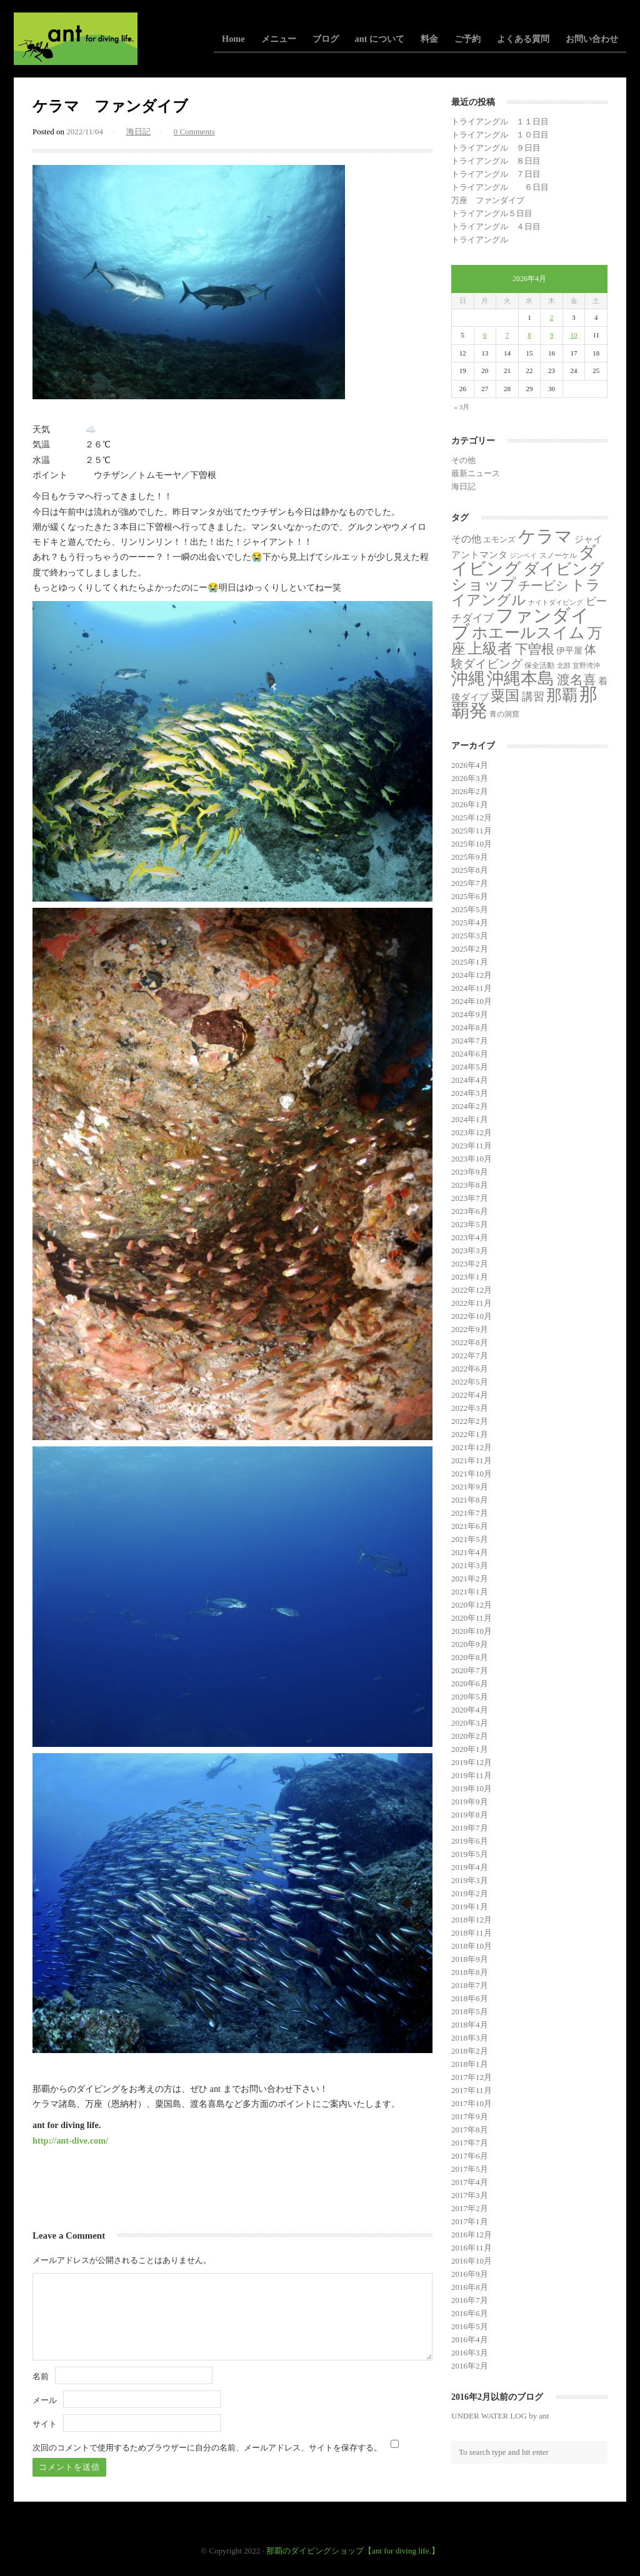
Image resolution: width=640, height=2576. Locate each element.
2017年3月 (469, 2195)
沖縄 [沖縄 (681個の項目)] (468, 678)
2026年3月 (469, 778)
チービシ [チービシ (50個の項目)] (543, 585)
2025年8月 (469, 870)
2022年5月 (469, 1381)
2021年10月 (471, 1473)
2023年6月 (469, 1211)
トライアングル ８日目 (496, 161)
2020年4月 (469, 1709)
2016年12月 (471, 2234)
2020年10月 (471, 1631)
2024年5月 (469, 1067)
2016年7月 (469, 2300)
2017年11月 (471, 2090)
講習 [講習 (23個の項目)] (533, 696)
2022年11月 (471, 1303)
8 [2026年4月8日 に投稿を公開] (529, 335)
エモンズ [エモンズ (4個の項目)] (499, 539)
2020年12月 (471, 1604)
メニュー (278, 39)
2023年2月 (469, 1263)
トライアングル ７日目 (496, 174)
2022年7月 (469, 1355)
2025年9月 (469, 857)
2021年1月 (469, 1591)
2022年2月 (469, 1421)
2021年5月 (469, 1539)
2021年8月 (469, 1499)
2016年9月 (469, 2274)
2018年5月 (469, 2011)
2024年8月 (469, 1027)
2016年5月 (469, 2326)
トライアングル (479, 239)
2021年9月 (469, 1486)
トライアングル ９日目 (496, 147)
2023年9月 (469, 1171)
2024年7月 (469, 1040)
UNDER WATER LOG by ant (500, 2415)
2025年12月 (471, 817)
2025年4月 (469, 922)
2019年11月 (471, 1775)
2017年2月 (469, 2208)
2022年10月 (471, 1316)
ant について (379, 39)
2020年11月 (471, 1618)
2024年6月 (469, 1053)
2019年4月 (469, 1867)
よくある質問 (523, 39)
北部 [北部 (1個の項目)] (564, 665)
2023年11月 (471, 1145)
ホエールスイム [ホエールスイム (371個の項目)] (528, 633)
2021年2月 (469, 1578)
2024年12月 (471, 975)
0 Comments (194, 131)
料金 (429, 39)
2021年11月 (471, 1460)
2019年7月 (469, 1828)
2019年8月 (469, 1814)
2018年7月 (469, 1985)
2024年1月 (469, 1119)
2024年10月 (471, 1001)
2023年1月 (469, 1276)
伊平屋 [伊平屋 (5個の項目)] (569, 650)
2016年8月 (469, 2287)
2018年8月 (469, 1972)
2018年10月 (471, 1946)
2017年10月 (471, 2103)
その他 (463, 460)
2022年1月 (469, 1434)
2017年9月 (469, 2116)
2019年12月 (471, 1762)
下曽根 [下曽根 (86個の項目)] (534, 649)
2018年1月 (469, 2064)
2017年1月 (469, 2221)
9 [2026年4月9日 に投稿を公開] (552, 335)
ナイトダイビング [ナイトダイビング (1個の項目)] (555, 602)
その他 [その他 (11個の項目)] (466, 539)
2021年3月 (469, 1565)
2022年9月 (469, 1329)
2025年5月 (469, 909)
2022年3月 (469, 1408)
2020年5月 (469, 1696)
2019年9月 (469, 1801)
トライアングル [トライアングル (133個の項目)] (526, 592)
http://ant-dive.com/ (70, 2141)
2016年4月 (469, 2339)
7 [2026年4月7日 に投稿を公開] (507, 335)
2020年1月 (469, 1749)
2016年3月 (469, 2352)
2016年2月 (469, 2365)
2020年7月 (469, 1670)
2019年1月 (469, 1906)
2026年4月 (469, 765)
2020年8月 (469, 1657)
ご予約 (467, 39)
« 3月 (462, 406)
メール (44, 2400)
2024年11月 (471, 988)
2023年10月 (471, 1158)
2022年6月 (469, 1368)
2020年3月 (469, 1723)
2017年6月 (469, 2156)
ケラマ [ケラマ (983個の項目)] (545, 536)
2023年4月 (469, 1237)
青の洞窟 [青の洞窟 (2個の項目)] (504, 714)
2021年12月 (471, 1447)
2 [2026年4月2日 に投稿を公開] (552, 317)
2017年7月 (469, 2142)
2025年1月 (469, 962)
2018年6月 (469, 1998)
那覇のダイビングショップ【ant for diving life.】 (352, 2550)
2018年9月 (469, 1959)
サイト (44, 2424)
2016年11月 (471, 2247)
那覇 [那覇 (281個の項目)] (562, 695)
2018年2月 (469, 2051)
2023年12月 (471, 1132)
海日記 (138, 131)
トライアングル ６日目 (500, 187)
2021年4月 (469, 1552)
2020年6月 (469, 1683)
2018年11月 (471, 1932)
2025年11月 (471, 830)
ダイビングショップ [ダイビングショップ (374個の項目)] (527, 577)
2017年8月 (469, 2129)
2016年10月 (471, 2260)
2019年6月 (469, 1841)
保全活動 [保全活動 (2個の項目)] (539, 665)
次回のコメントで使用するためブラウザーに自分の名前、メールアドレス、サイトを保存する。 (207, 2447)
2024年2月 (469, 1106)
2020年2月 (469, 1736)
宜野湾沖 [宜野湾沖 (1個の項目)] (586, 665)
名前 (40, 2376)
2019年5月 (469, 1854)
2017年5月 (469, 2169)
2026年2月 (469, 791)
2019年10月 (471, 1788)
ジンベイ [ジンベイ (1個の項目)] (523, 555)
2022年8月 (469, 1342)
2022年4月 (469, 1395)
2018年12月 (471, 1919)
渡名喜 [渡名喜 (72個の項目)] (576, 679)
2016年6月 (469, 2313)
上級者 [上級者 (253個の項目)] (490, 648)
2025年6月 (469, 896)
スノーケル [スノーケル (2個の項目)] (558, 555)
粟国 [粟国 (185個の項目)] (505, 695)
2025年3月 (469, 935)
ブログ (325, 39)
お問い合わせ (592, 39)
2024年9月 (469, 1014)
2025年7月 (469, 883)
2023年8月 (469, 1185)
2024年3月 (469, 1093)
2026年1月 (469, 804)
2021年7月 (469, 1513)
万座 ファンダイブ (487, 200)
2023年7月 (469, 1198)
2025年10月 (471, 843)
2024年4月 (469, 1080)
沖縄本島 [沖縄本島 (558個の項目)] (520, 678)
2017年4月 (469, 2182)
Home (233, 39)
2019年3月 (469, 1880)
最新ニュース (475, 473)
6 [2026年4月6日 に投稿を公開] (485, 335)
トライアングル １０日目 (500, 134)
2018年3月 (469, 2037)
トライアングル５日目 (491, 213)
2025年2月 (469, 948)
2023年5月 (469, 1224)
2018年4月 (469, 2024)
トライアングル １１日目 (500, 121)
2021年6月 (469, 1526)
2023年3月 (469, 1250)
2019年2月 (469, 1893)
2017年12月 (471, 2077)
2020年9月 (469, 1644)
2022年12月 (471, 1290)
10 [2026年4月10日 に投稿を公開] (574, 335)
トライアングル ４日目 (496, 226)
